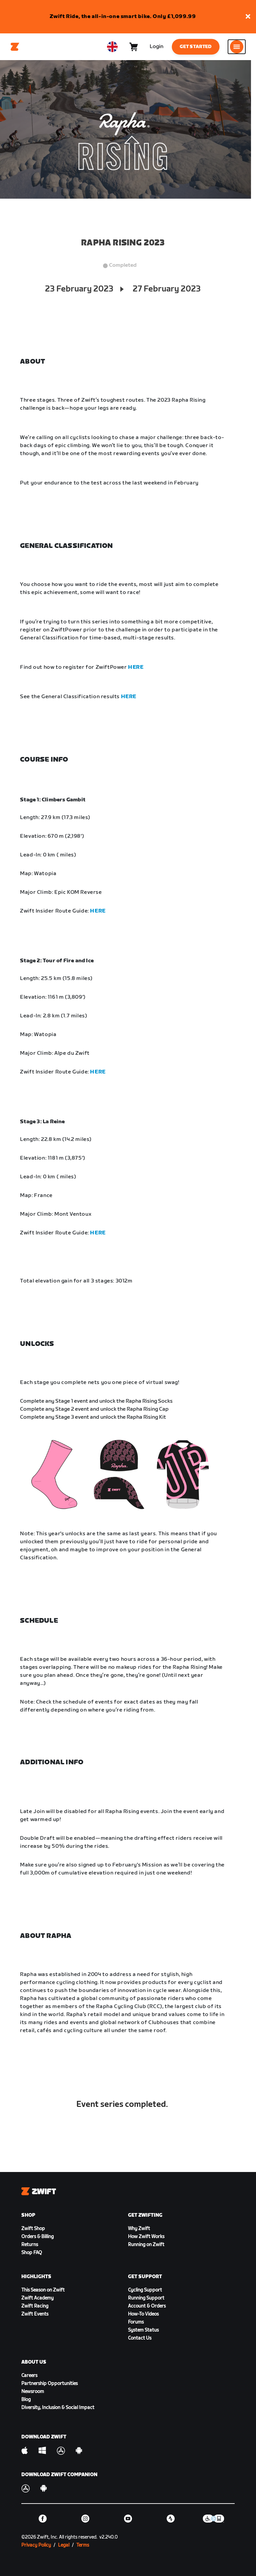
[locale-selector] (112, 46)
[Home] (15, 47)
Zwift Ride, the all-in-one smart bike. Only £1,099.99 (123, 16)
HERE (135, 667)
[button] (248, 16)
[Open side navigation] (236, 47)
